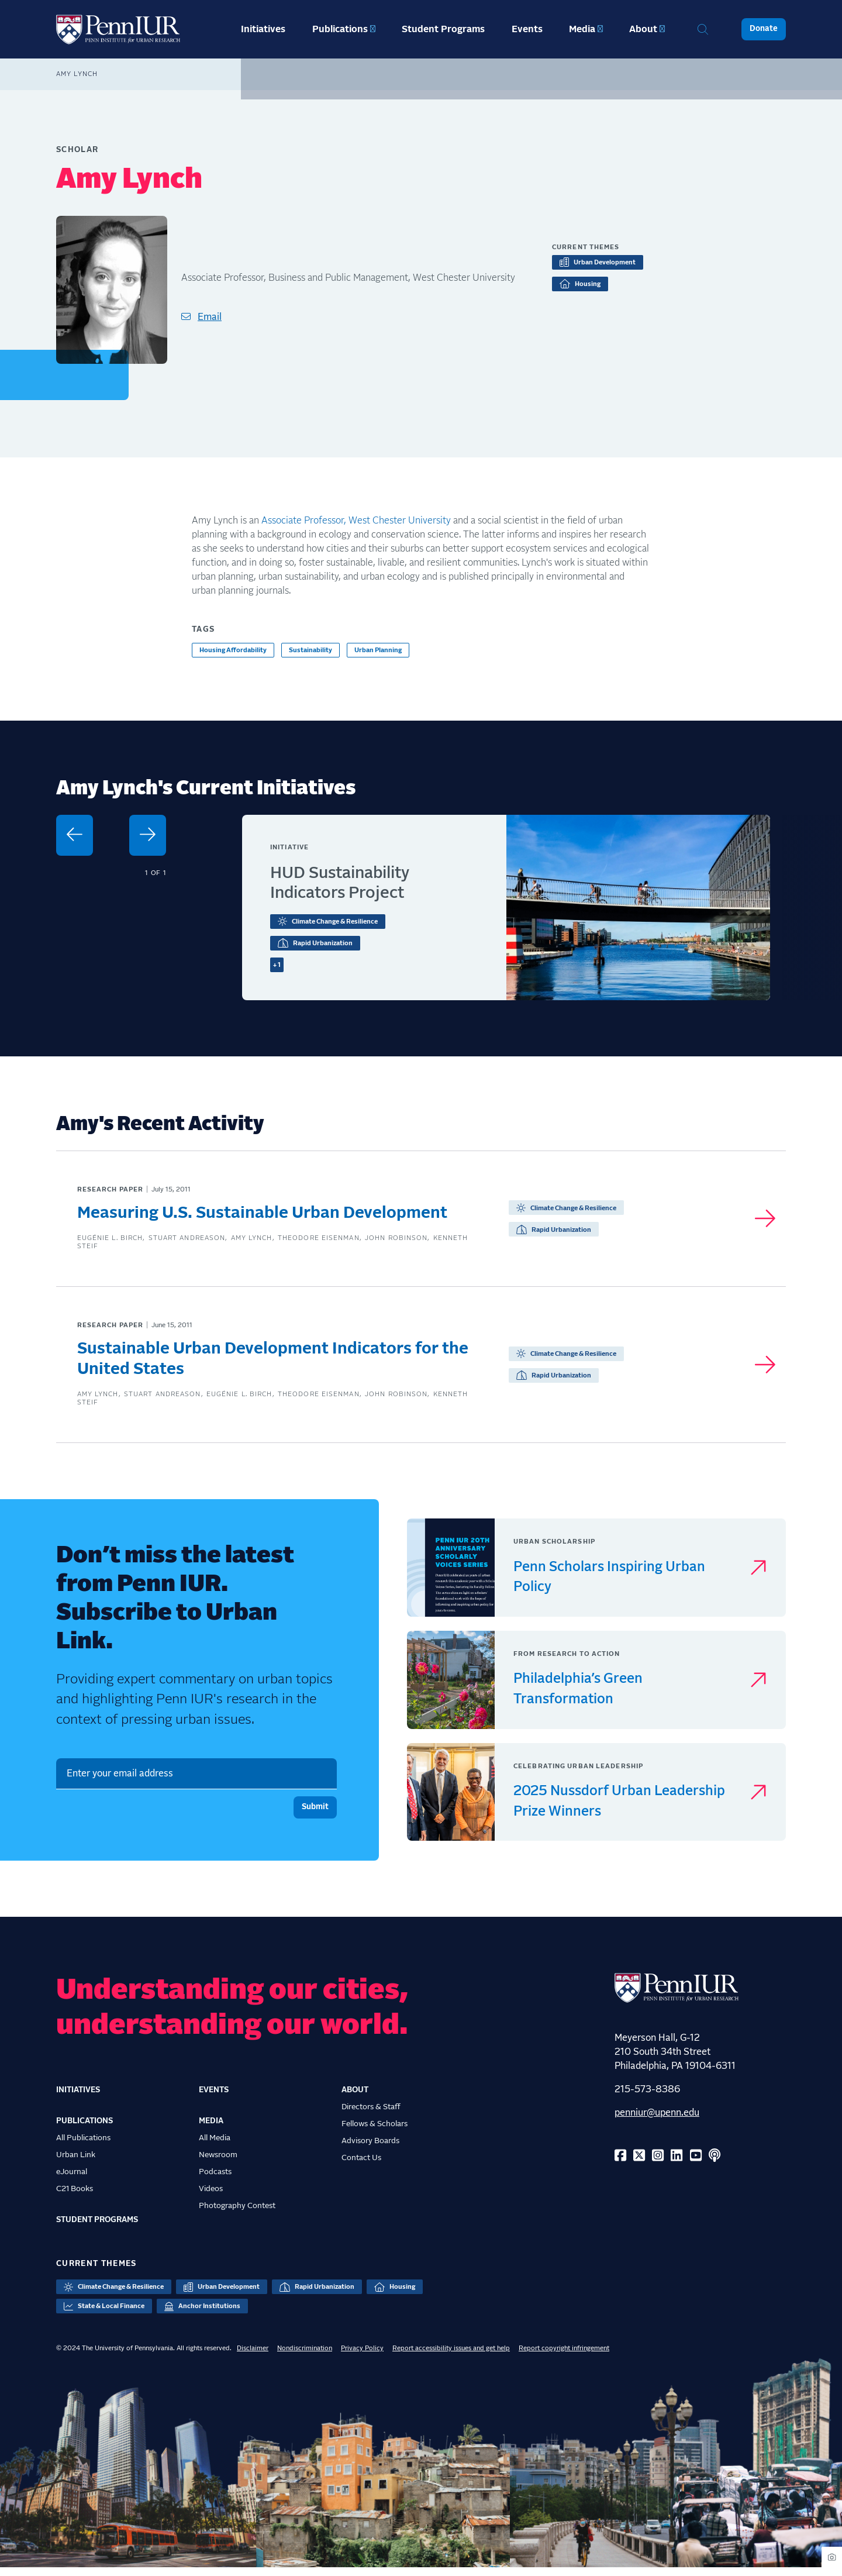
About (643, 29)
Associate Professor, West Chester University (356, 520)
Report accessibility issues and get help (451, 2356)
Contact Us (361, 2166)
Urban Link (75, 2163)
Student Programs (443, 29)
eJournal (71, 2180)
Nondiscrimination (304, 2356)
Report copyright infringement (564, 2356)
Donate (764, 29)
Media (582, 29)
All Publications (83, 2146)
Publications (340, 29)
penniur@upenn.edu (657, 2121)
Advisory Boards (370, 2149)
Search (703, 29)
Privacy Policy (362, 2356)
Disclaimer (252, 2356)
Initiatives (263, 29)
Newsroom (218, 2163)
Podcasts (215, 2180)
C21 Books (74, 2197)
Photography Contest (237, 2214)
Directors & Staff (371, 2115)
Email (210, 317)
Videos (211, 2197)
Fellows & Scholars (374, 2132)
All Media (214, 2146)
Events (527, 29)
